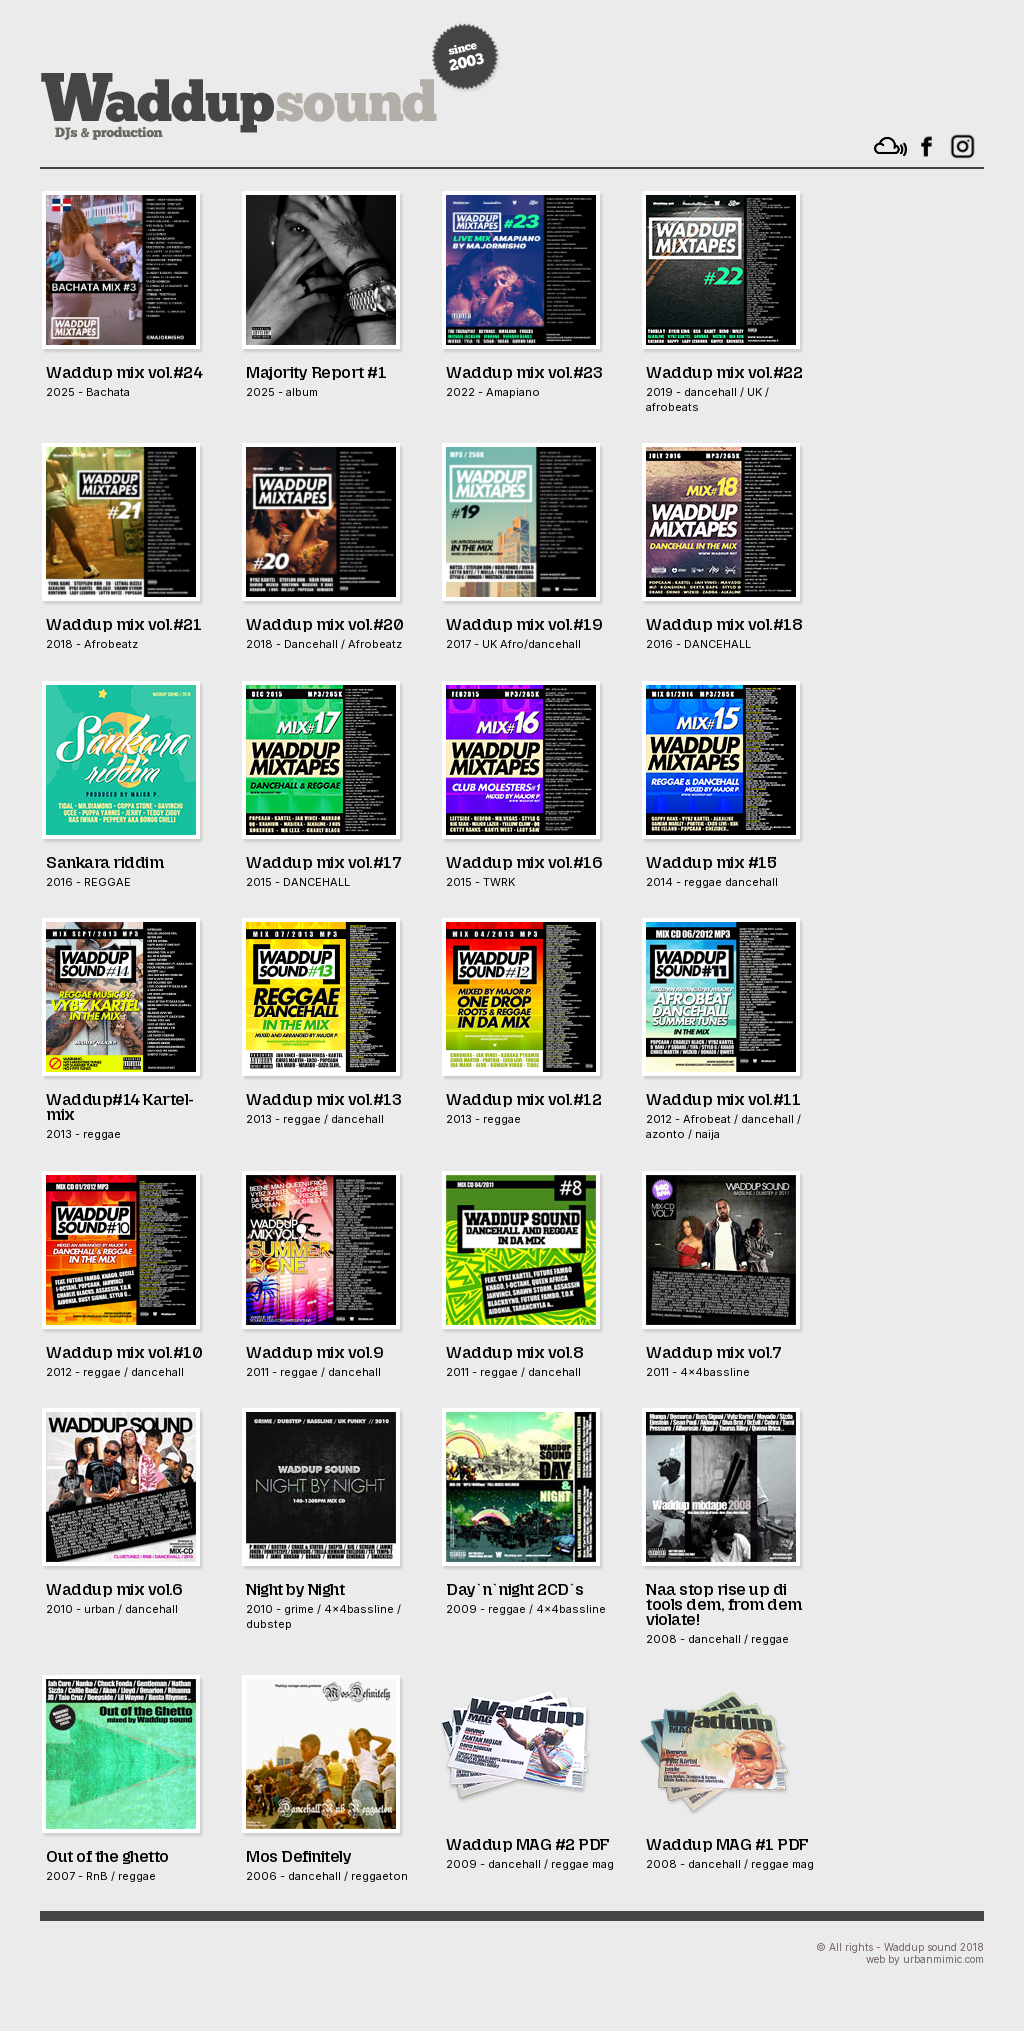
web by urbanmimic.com (925, 1959)
